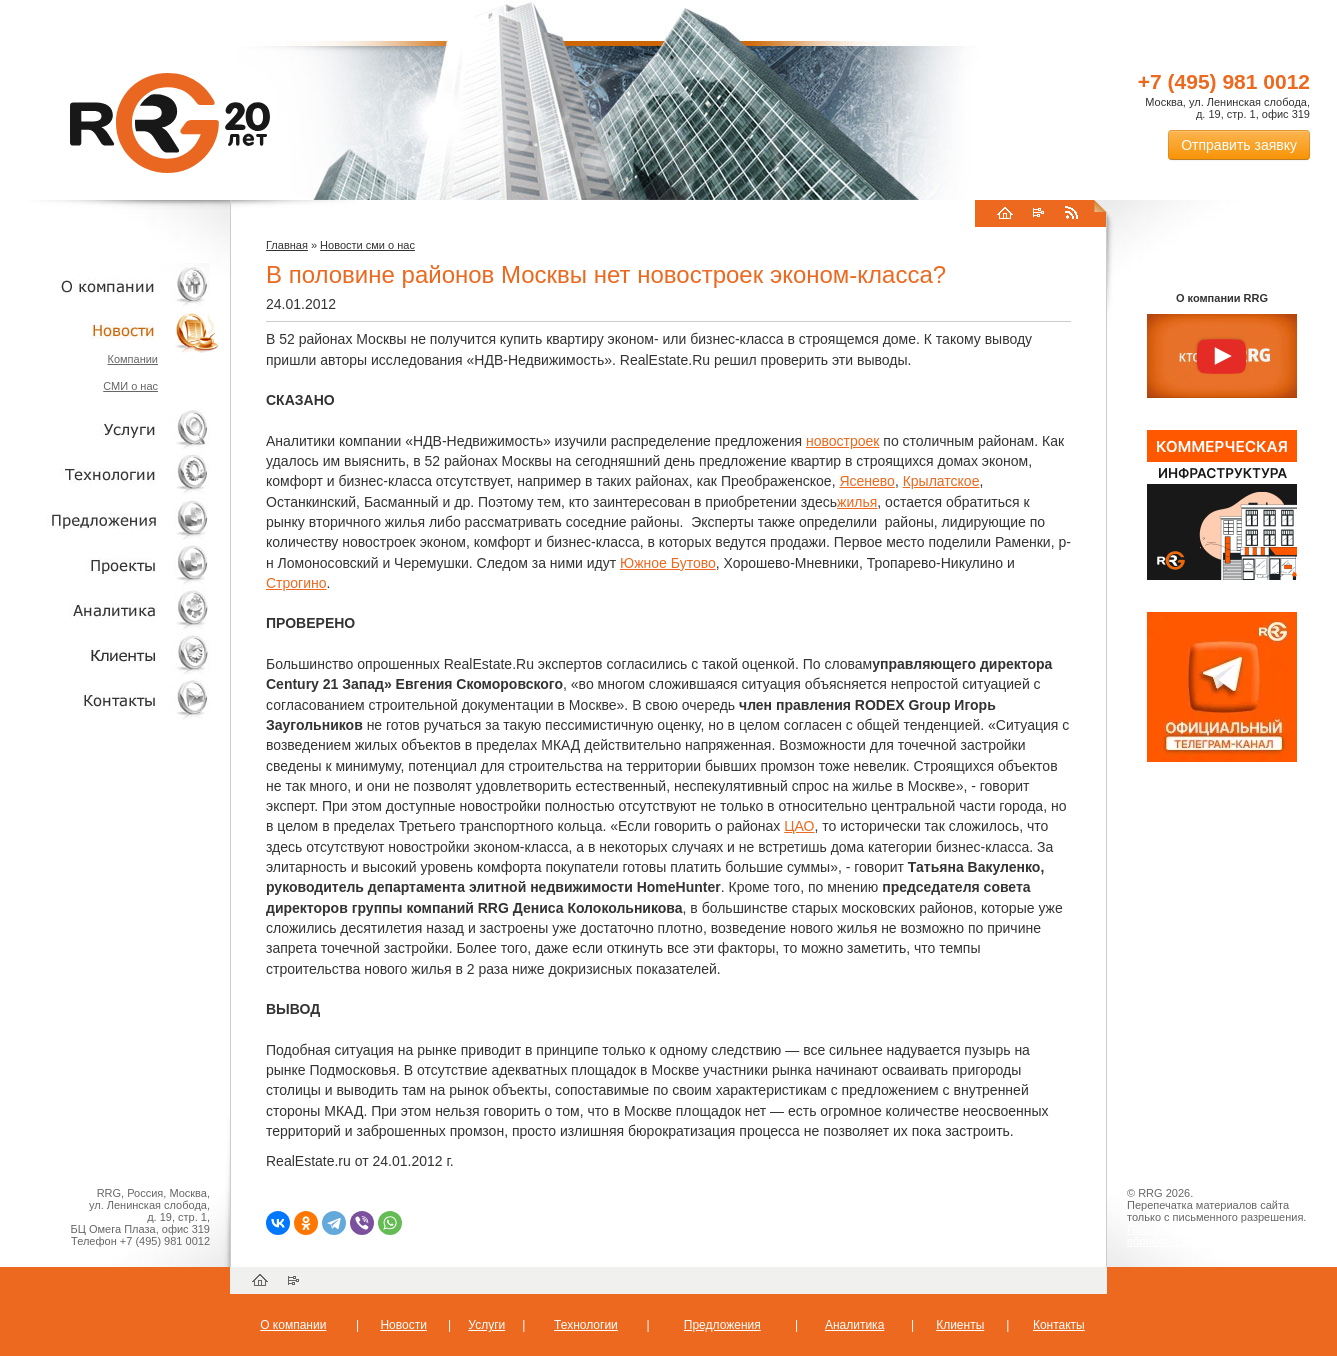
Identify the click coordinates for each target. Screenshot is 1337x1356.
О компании (110, 285)
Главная (287, 245)
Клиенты (110, 654)
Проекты (110, 564)
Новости (115, 330)
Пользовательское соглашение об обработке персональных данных (1214, 1235)
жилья (857, 502)
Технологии (110, 474)
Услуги (110, 429)
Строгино (296, 583)
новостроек (842, 441)
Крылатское (941, 481)
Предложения (722, 1325)
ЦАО (799, 826)
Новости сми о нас (367, 245)
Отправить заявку (1239, 145)
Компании (132, 359)
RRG (170, 123)
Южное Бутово (668, 563)
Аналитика (110, 609)
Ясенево (866, 481)
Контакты (110, 699)
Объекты (110, 519)
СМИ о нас (130, 386)
